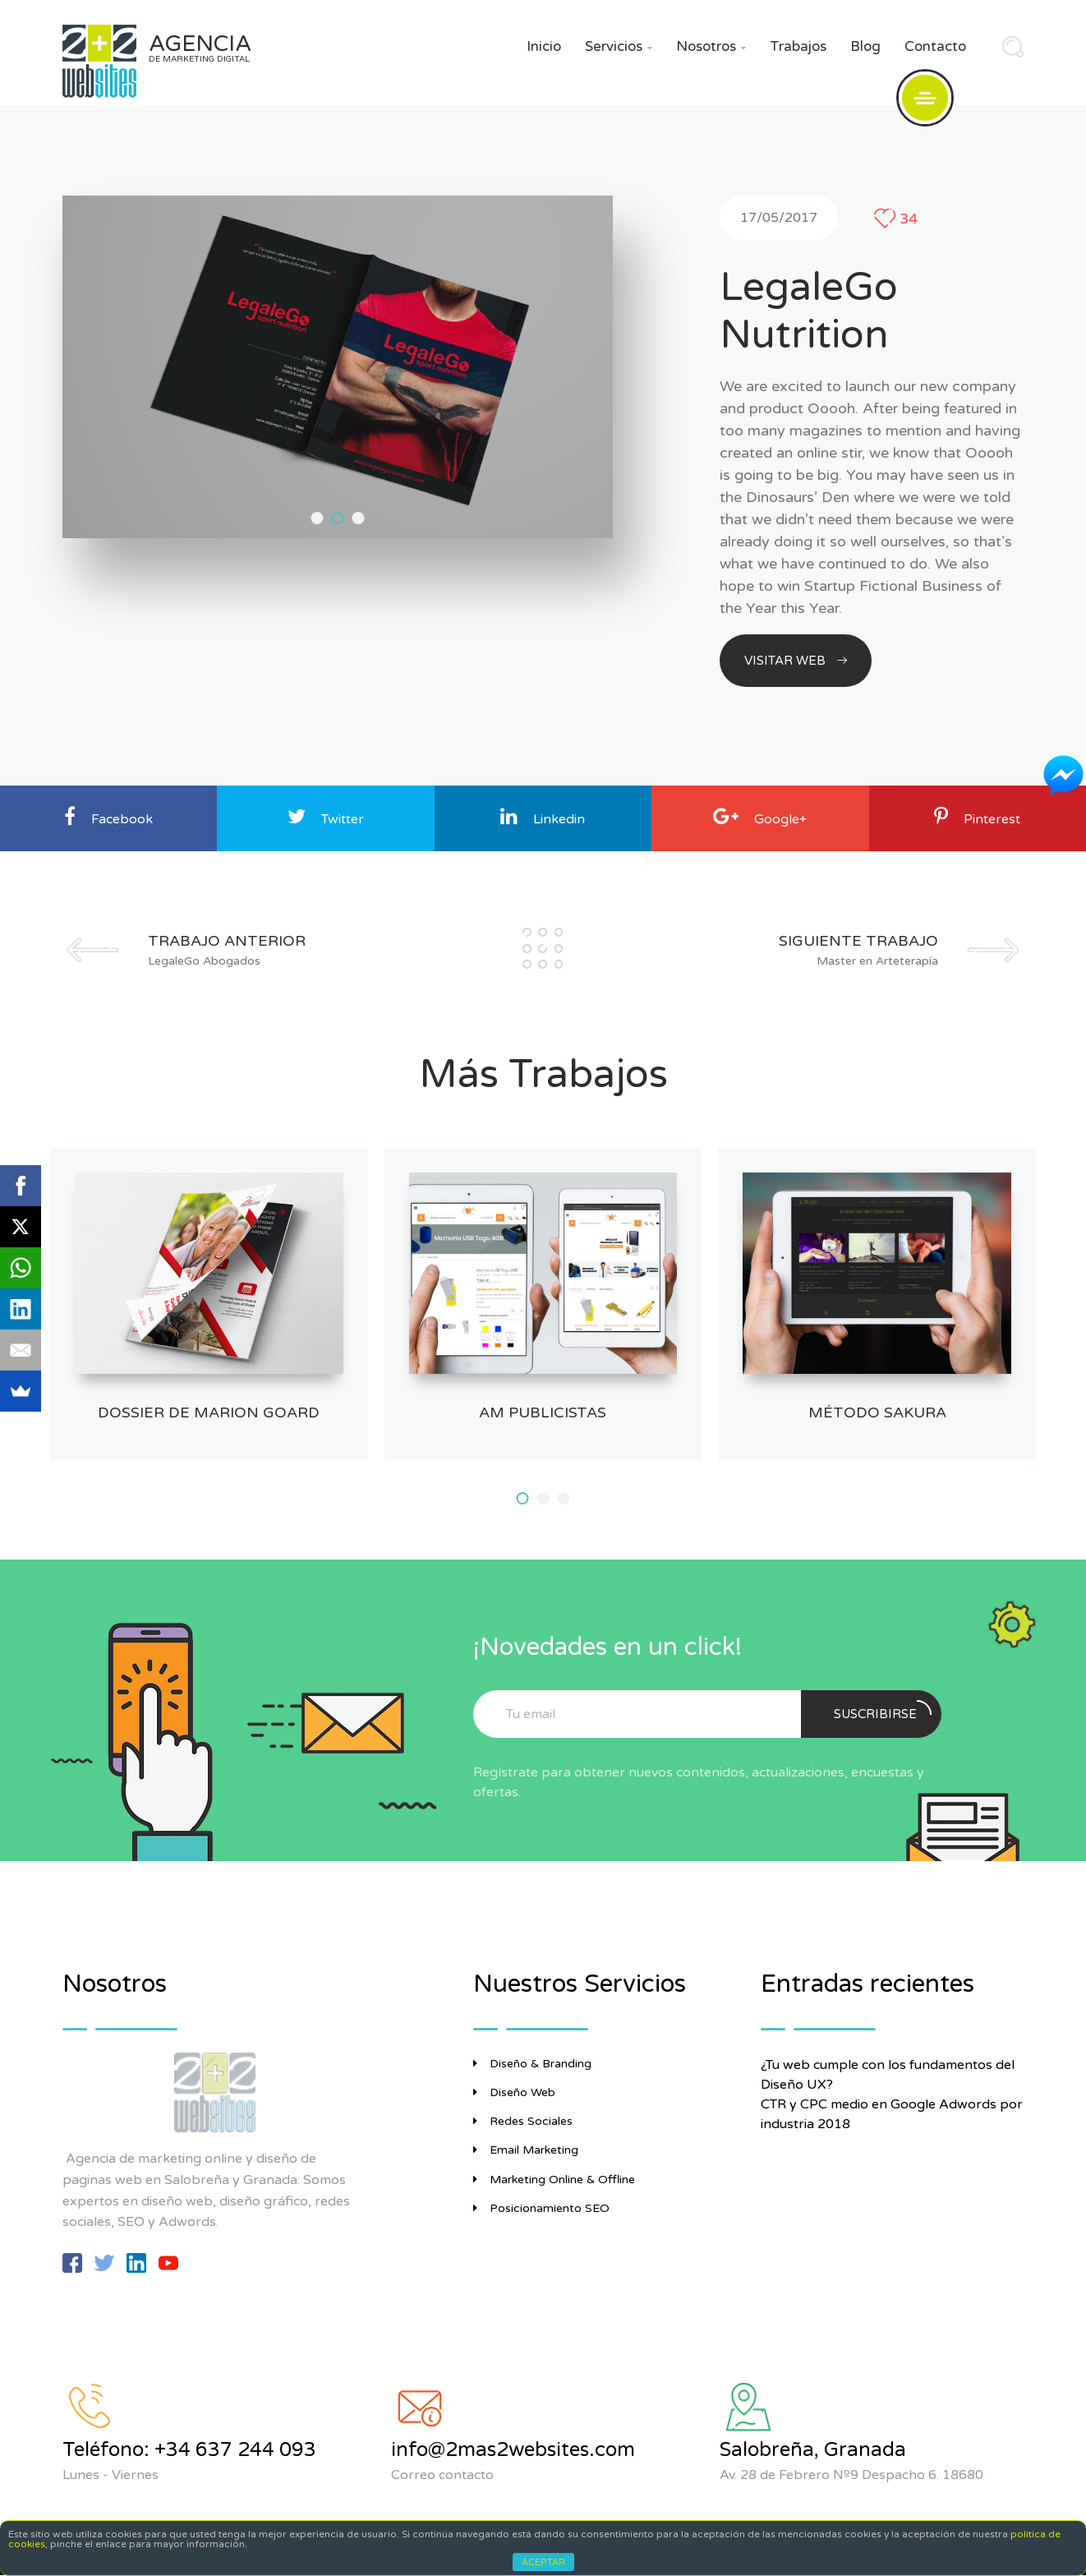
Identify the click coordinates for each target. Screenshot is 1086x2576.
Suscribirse (883, 1710)
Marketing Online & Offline (554, 2180)
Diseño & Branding (532, 2064)
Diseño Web (514, 2092)
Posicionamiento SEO (541, 2208)
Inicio (544, 46)
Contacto (935, 46)
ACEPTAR (543, 2562)
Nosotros (711, 46)
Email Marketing (525, 2150)
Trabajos (798, 46)
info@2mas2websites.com (513, 2450)
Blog (865, 46)
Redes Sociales (523, 2121)
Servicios (618, 46)
